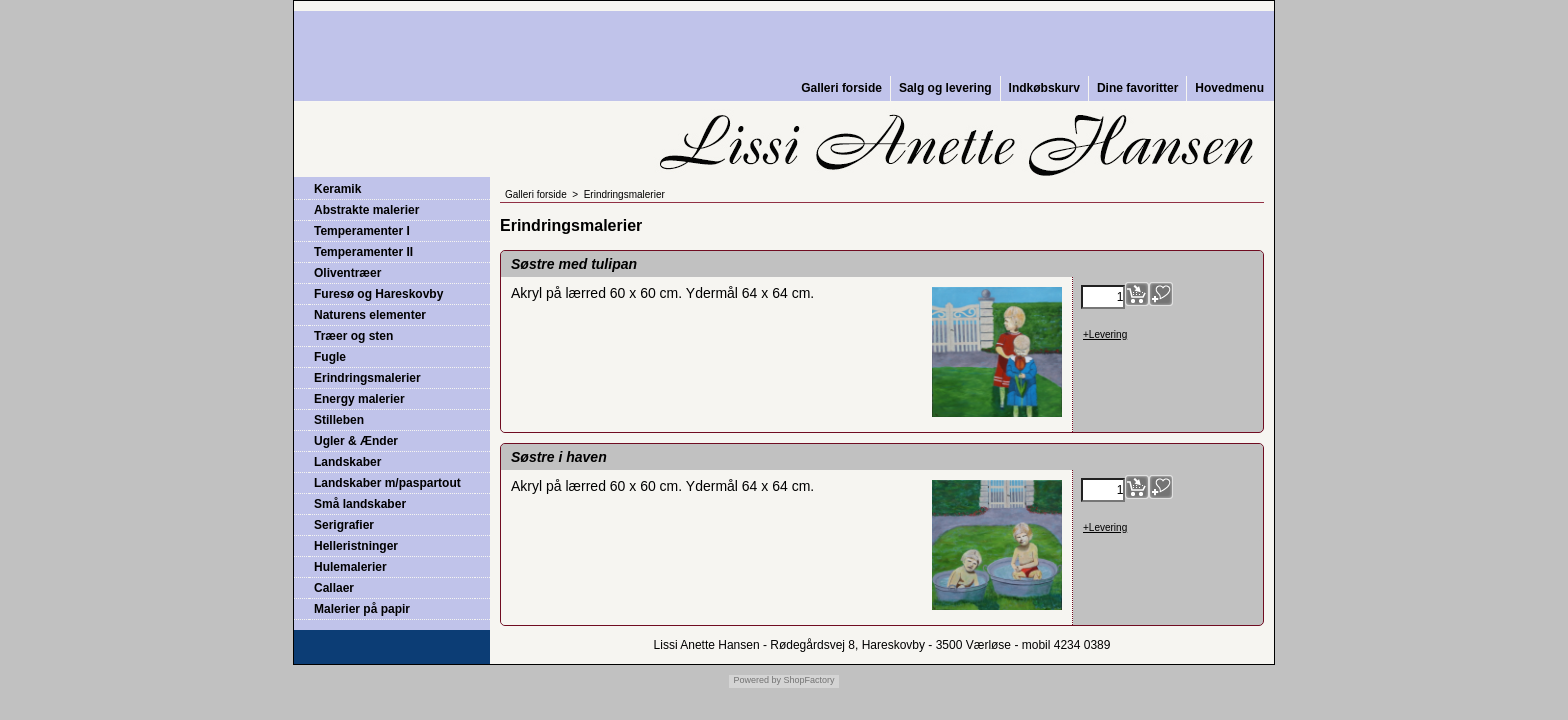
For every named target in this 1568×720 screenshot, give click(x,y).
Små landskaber (360, 504)
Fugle (330, 357)
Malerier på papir (362, 609)
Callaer (334, 588)
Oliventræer (347, 273)
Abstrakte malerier (366, 210)
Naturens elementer (370, 315)
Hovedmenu (1229, 88)
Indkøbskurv (1044, 88)
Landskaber (347, 462)
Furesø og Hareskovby (378, 294)
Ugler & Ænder (356, 441)
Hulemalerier (350, 567)
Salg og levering (945, 88)
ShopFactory (808, 680)
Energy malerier (359, 399)
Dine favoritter (1137, 88)
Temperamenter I (362, 231)
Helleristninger (356, 546)
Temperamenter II (363, 252)
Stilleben (339, 420)
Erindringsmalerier (367, 378)
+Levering (1105, 334)
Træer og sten (353, 336)
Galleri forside (841, 88)
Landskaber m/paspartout (387, 483)
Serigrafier (344, 525)
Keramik (337, 189)
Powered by (757, 680)
